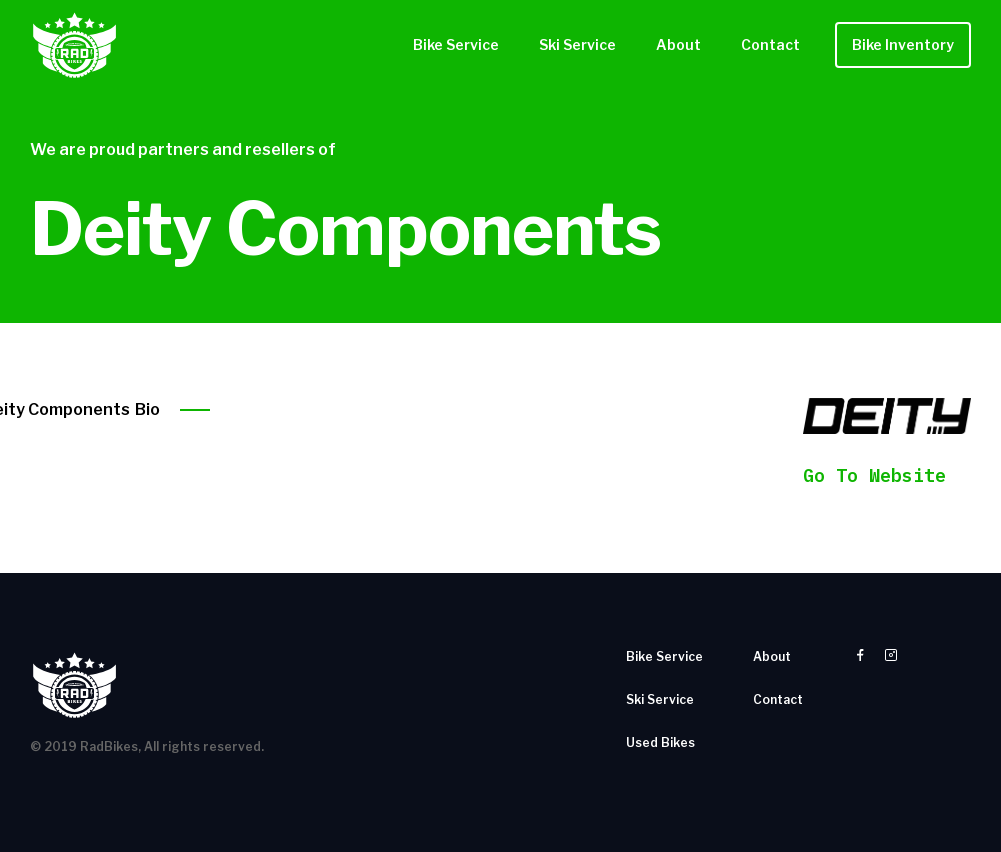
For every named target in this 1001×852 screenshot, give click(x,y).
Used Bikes (660, 742)
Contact (770, 44)
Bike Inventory (903, 44)
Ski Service (577, 44)
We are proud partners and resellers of (183, 149)
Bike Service (456, 44)
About (678, 44)
